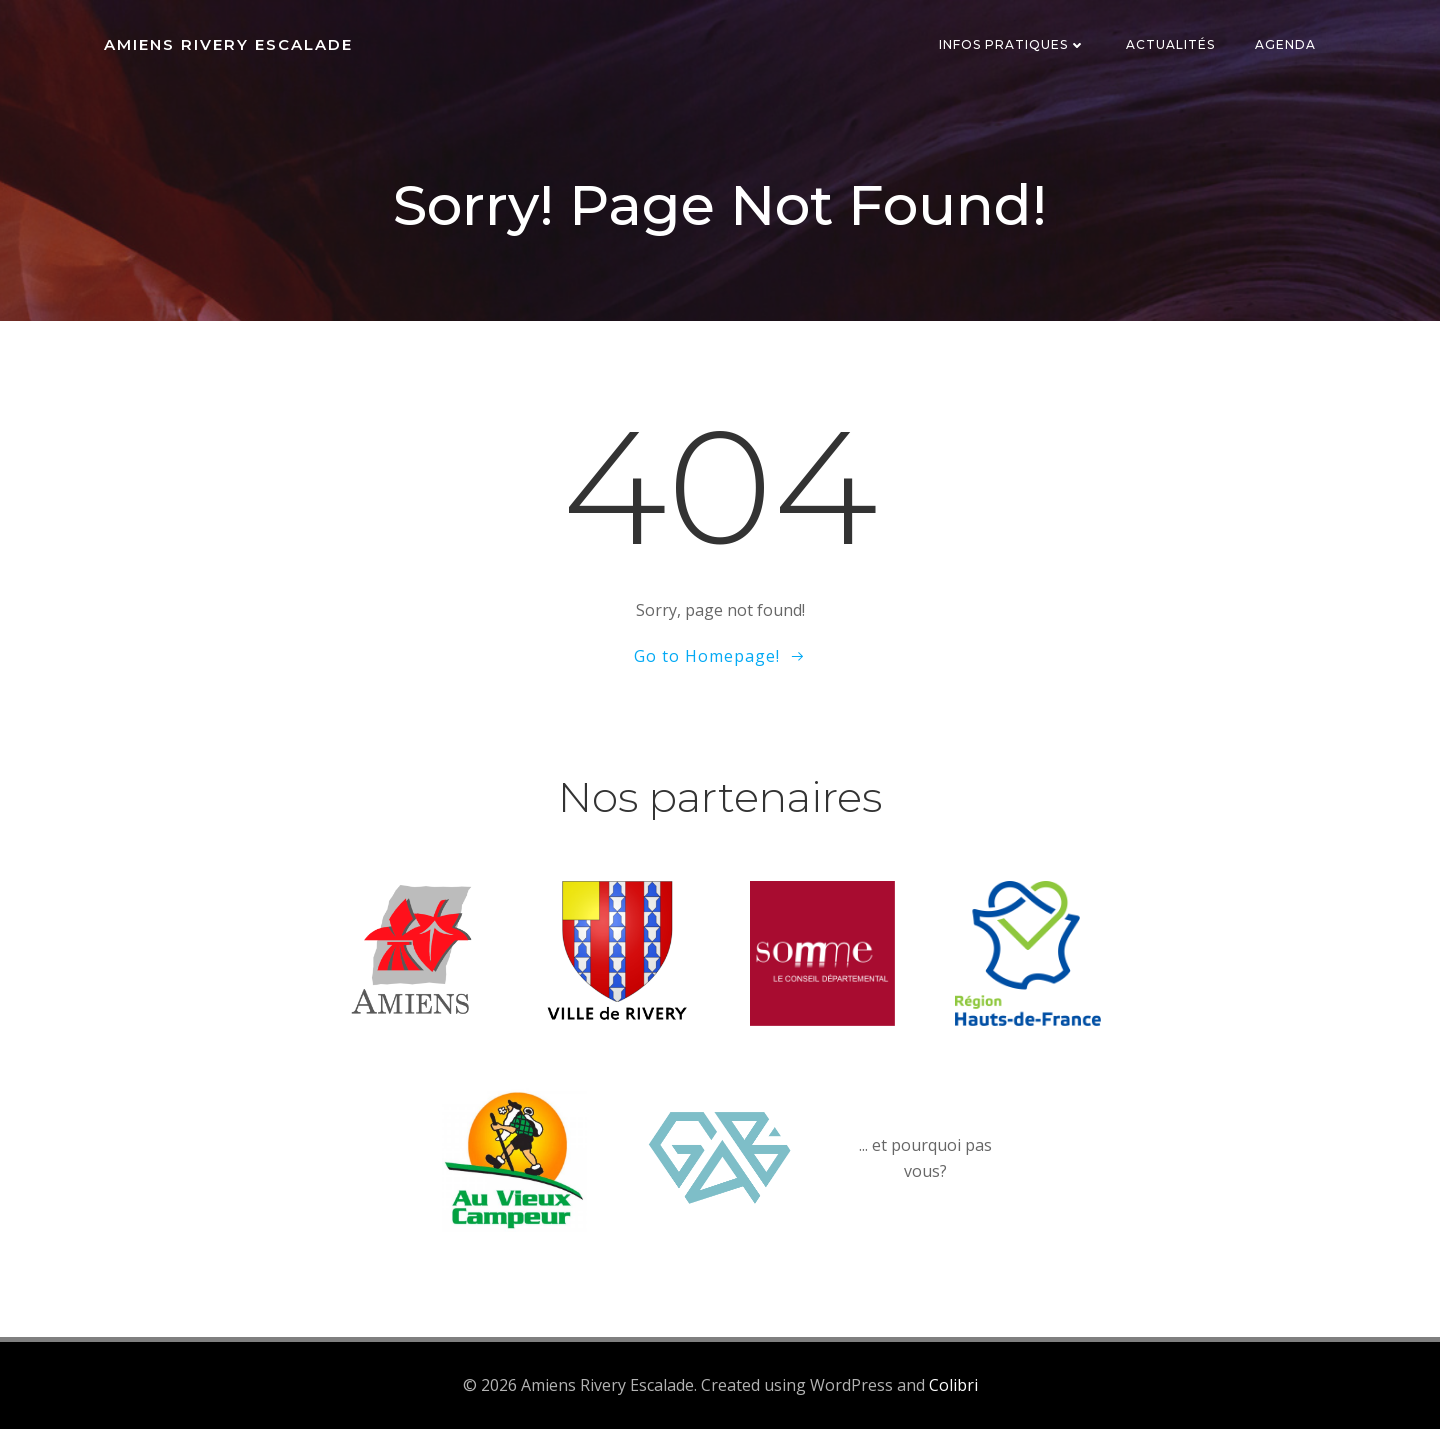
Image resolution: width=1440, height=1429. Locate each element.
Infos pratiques (1012, 44)
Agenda (1285, 44)
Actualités (1170, 44)
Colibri (953, 1385)
